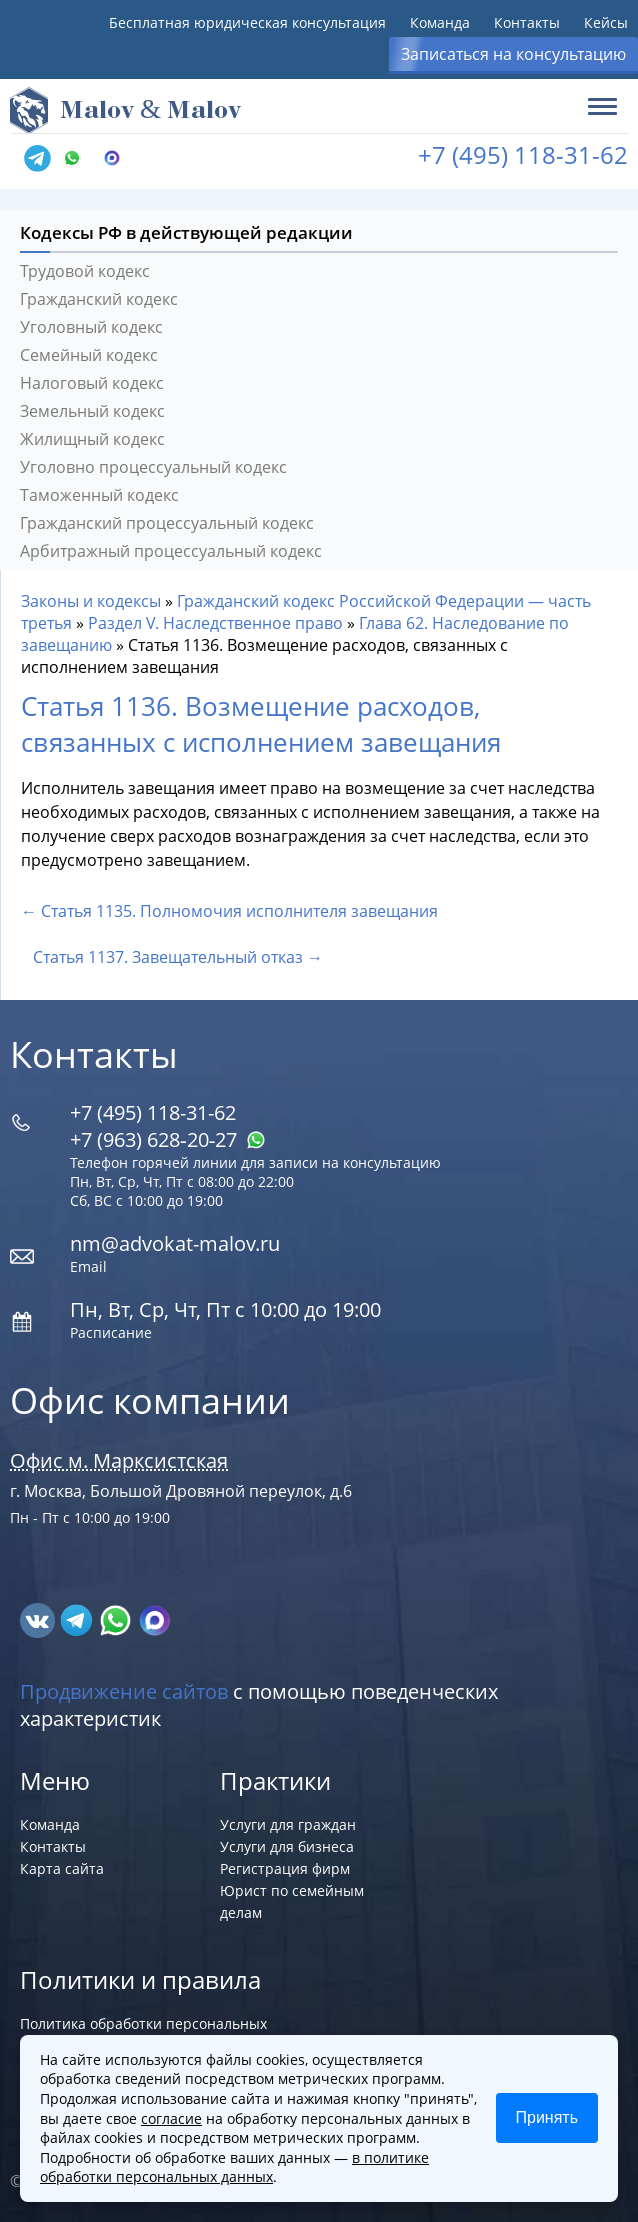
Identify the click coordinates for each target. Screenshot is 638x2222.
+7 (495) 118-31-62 (523, 154)
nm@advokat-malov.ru (175, 1243)
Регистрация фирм (285, 1868)
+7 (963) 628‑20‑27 (168, 1139)
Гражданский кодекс (99, 299)
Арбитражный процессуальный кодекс (171, 551)
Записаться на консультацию (513, 54)
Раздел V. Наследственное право (215, 623)
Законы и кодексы (91, 601)
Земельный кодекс (92, 411)
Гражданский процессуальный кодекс (167, 523)
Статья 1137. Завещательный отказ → (178, 957)
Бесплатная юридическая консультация (247, 22)
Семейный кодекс (89, 355)
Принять (547, 2117)
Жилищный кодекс (92, 439)
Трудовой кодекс (85, 271)
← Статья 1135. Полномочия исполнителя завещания (229, 911)
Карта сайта (62, 1868)
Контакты (527, 22)
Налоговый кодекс (92, 383)
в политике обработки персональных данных (234, 2167)
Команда (440, 22)
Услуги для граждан (288, 1824)
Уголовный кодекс (91, 327)
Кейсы (606, 22)
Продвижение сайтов (124, 1691)
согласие (171, 2118)
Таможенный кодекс (99, 495)
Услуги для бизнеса (287, 1846)
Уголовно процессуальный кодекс (153, 467)
